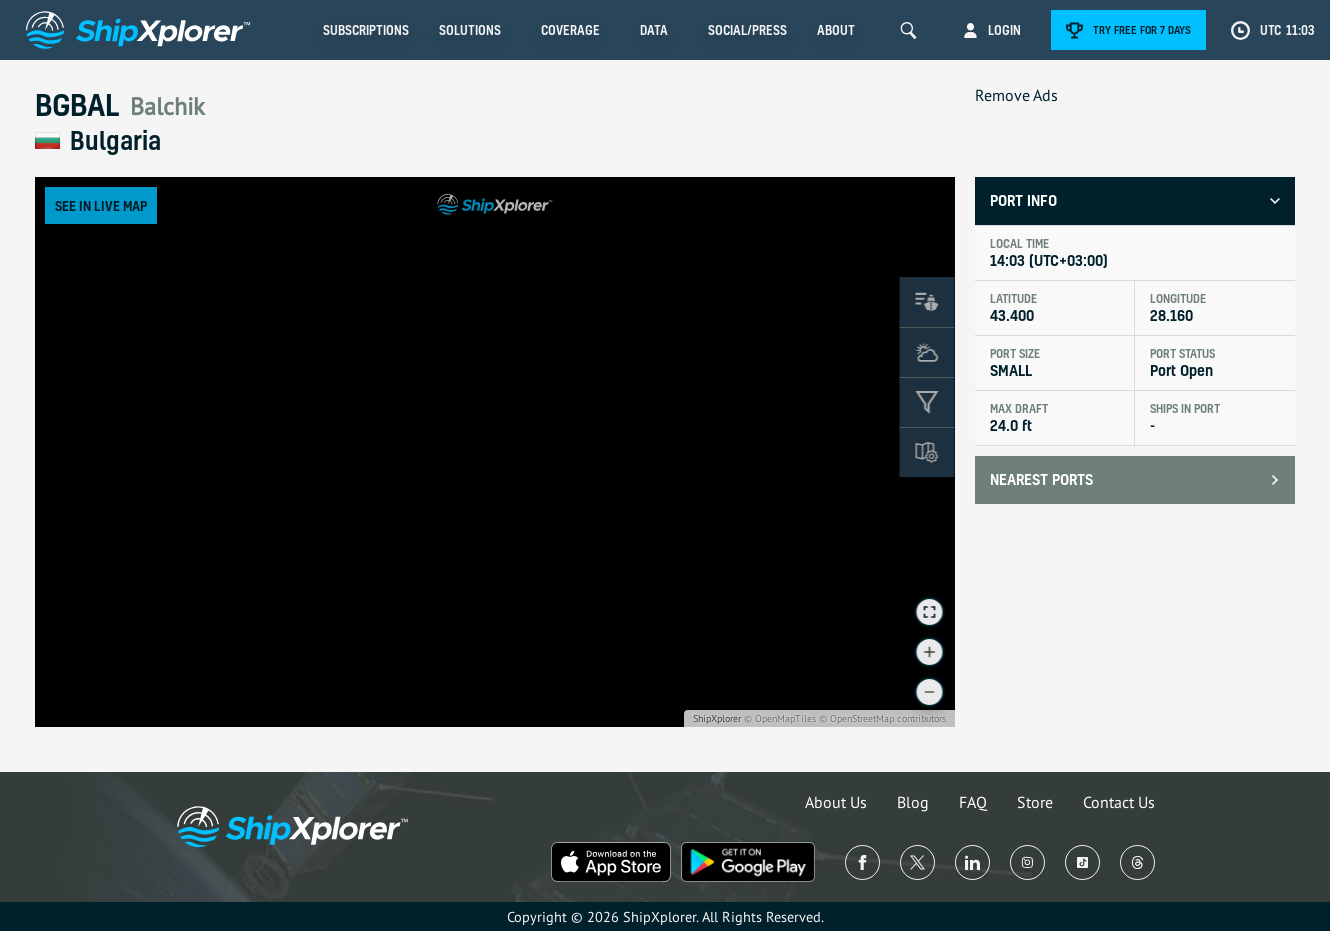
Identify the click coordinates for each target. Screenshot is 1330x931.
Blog (913, 802)
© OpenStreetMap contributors (882, 718)
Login (1004, 30)
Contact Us (1119, 802)
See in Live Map (101, 205)
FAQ (973, 802)
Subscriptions (366, 30)
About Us (836, 802)
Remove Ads (1016, 95)
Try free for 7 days (1142, 30)
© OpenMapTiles (780, 718)
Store (1035, 802)
